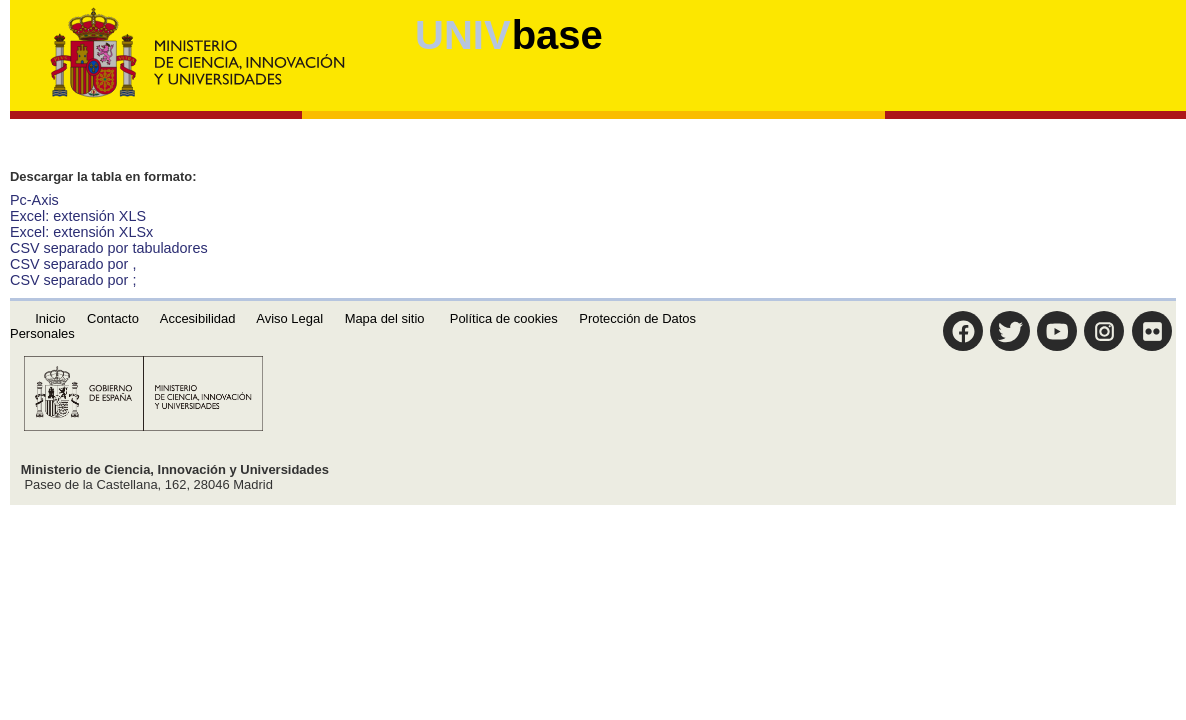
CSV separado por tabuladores (109, 248)
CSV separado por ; (73, 280)
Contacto (113, 318)
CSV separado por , (73, 264)
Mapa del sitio (385, 318)
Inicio (50, 318)
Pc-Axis (34, 200)
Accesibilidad (198, 318)
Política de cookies (504, 318)
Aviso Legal (289, 318)
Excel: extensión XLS (78, 216)
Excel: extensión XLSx (81, 232)
